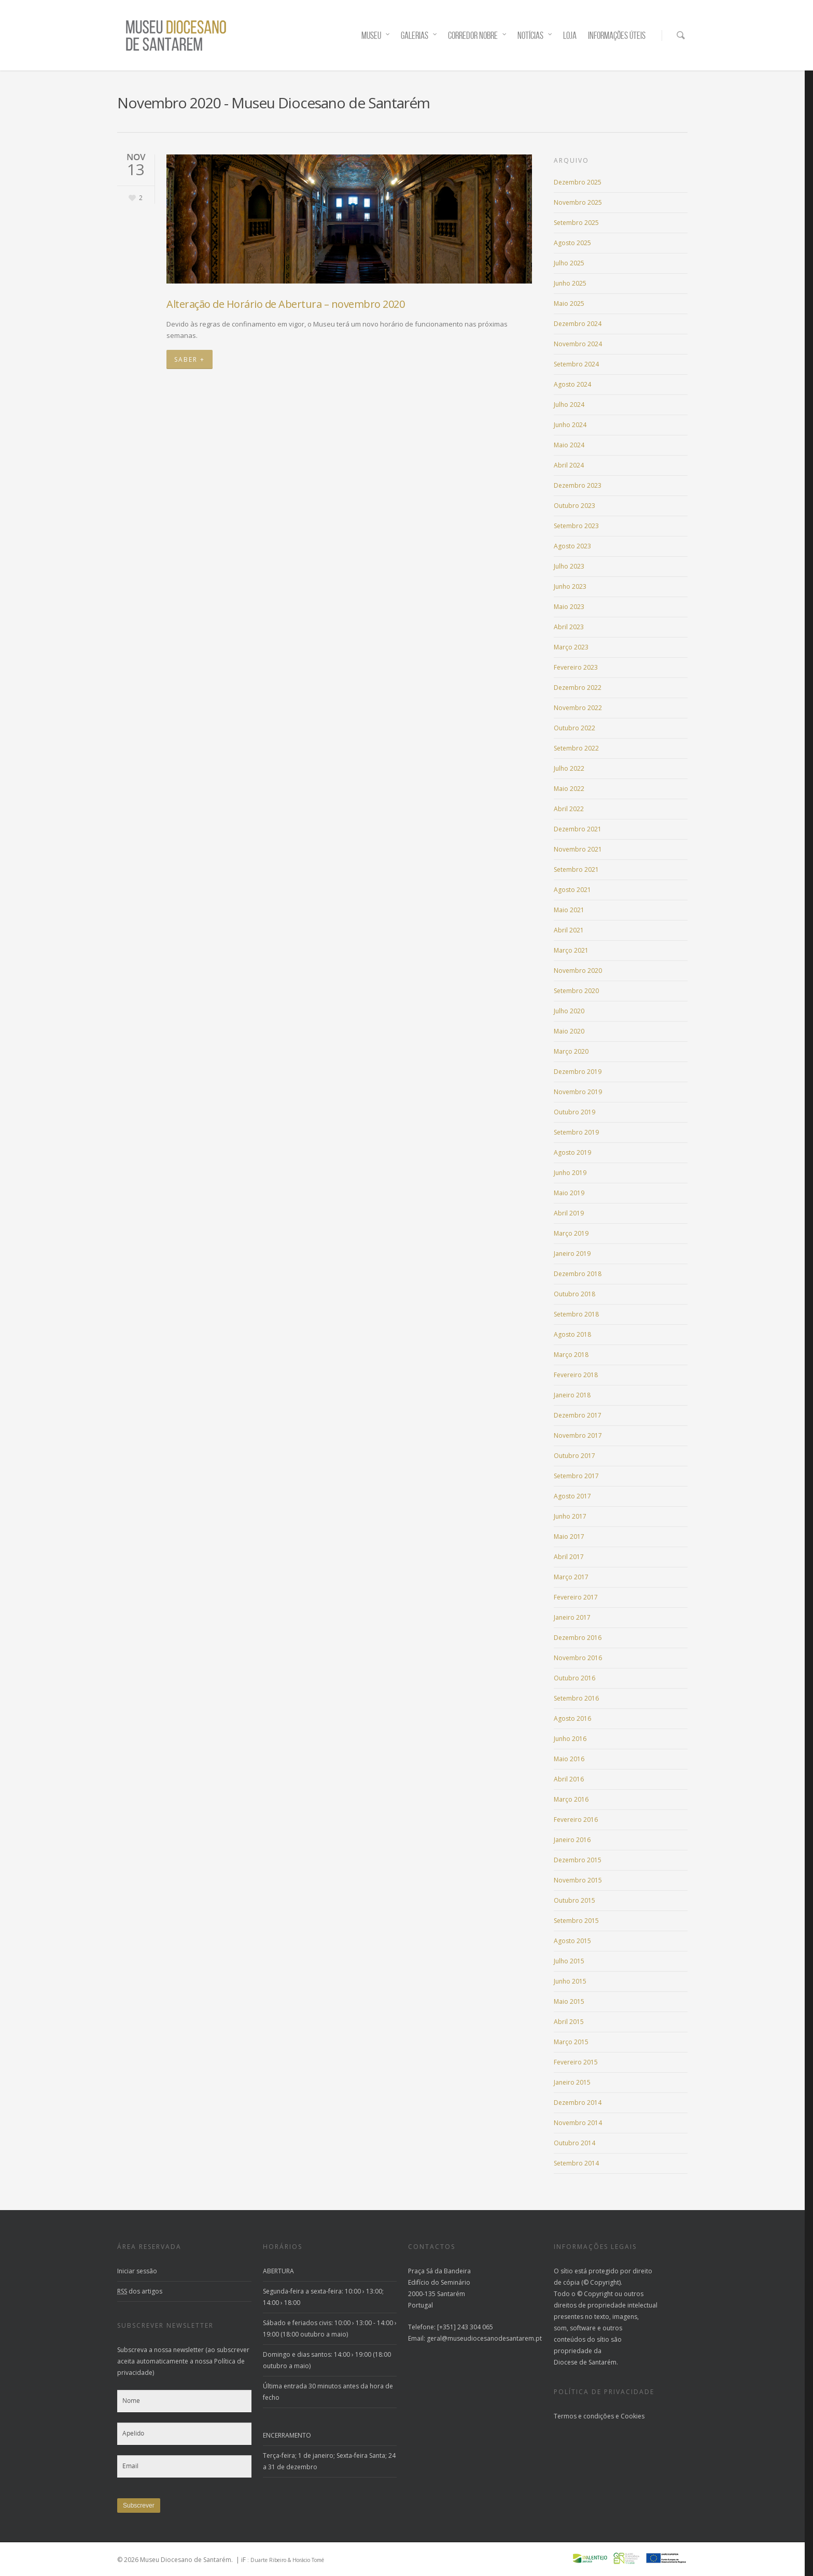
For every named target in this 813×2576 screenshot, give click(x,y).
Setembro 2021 (576, 869)
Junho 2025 (570, 283)
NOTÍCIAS (535, 35)
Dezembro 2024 (577, 323)
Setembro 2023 (576, 525)
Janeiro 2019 (572, 1253)
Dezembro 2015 (577, 1860)
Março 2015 (571, 2041)
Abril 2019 (569, 1213)
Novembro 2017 (578, 1435)
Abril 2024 (569, 465)
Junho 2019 (570, 1172)
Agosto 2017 (572, 1496)
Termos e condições (584, 2416)
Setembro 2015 (576, 1920)
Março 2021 (571, 950)
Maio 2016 (569, 1758)
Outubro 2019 (574, 1112)
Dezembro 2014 (577, 2102)
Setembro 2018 (576, 1314)
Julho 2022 (569, 768)
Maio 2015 (569, 2001)
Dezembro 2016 (577, 1637)
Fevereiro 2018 (576, 1374)
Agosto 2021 (572, 889)
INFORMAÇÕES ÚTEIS (617, 35)
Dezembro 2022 (577, 687)
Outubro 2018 (574, 1294)
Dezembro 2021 (577, 829)
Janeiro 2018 (572, 1395)
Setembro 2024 (576, 364)
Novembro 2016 (578, 1657)
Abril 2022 (569, 808)
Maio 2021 (569, 909)
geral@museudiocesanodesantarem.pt (484, 2338)
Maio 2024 (569, 445)
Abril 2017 (569, 1556)
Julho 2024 (569, 404)
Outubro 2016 (574, 1678)
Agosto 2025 (572, 242)
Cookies (632, 2416)
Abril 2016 (569, 1779)
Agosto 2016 (572, 1718)
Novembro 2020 (578, 970)
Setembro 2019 (576, 1132)
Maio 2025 (569, 303)
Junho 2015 (570, 1981)
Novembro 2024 (578, 343)
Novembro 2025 (578, 202)
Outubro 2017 (574, 1455)
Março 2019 (571, 1233)
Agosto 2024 (572, 384)
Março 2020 (571, 1051)
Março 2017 (571, 1577)
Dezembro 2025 (577, 182)
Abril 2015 (569, 2021)
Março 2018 (571, 1354)
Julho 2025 (569, 263)
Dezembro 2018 (577, 1273)
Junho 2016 (570, 1738)
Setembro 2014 (576, 2163)
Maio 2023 (569, 606)
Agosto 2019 (572, 1152)
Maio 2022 (569, 788)
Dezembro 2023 (577, 485)
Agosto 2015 (572, 1940)
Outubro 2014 (574, 2143)
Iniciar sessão (137, 2271)
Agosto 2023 (572, 546)
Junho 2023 (570, 586)
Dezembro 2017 (577, 1415)
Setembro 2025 (576, 222)
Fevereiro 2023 (576, 667)
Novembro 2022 (578, 707)
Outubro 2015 (574, 1900)
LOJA (570, 35)
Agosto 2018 (572, 1334)
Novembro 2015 (578, 1880)
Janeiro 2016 (572, 1839)
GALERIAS (419, 35)
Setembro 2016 (576, 1698)
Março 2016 (571, 1799)
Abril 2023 (569, 626)
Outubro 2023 (574, 505)
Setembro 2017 (576, 1475)
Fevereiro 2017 (576, 1597)
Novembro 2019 (578, 1091)
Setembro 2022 (576, 748)
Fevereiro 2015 (576, 2062)
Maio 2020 (569, 1031)
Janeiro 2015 (572, 2082)
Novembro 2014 (578, 2122)
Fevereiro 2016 (576, 1819)
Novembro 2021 (578, 849)
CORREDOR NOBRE (477, 35)
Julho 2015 (569, 1961)
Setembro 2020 (576, 990)
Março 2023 (571, 647)
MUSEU (375, 35)
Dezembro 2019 (577, 1071)
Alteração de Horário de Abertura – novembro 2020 (285, 304)
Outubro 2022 (574, 728)
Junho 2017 (570, 1516)
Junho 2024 (570, 424)
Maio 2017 (569, 1536)
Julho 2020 (569, 1011)
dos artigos (139, 2291)
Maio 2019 (569, 1192)
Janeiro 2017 (572, 1617)
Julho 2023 (569, 566)
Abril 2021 (569, 930)
